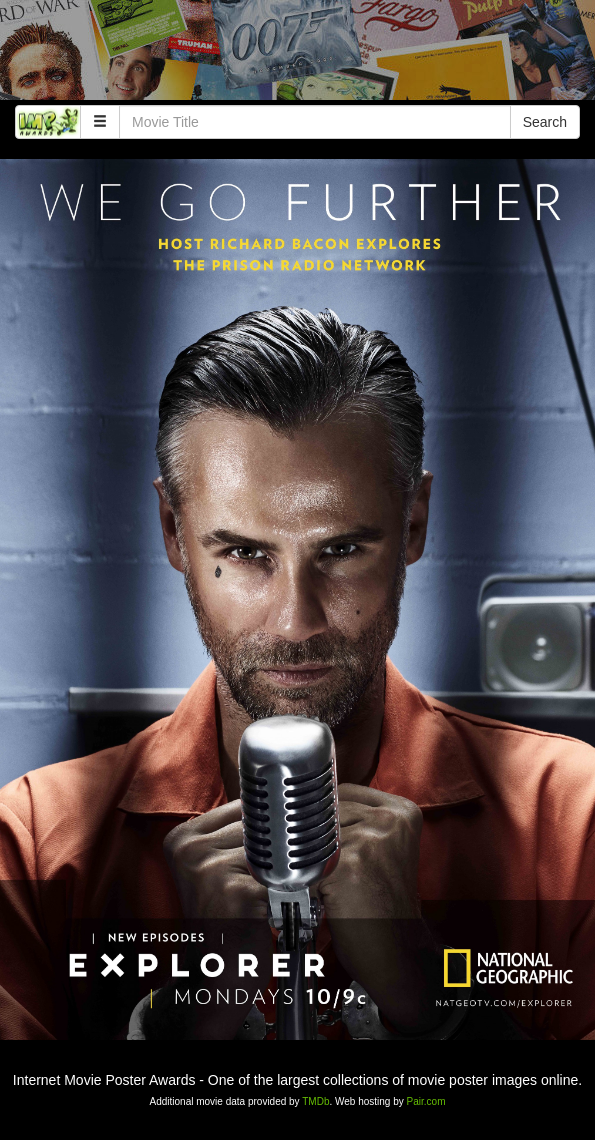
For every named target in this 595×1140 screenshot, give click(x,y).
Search (545, 122)
